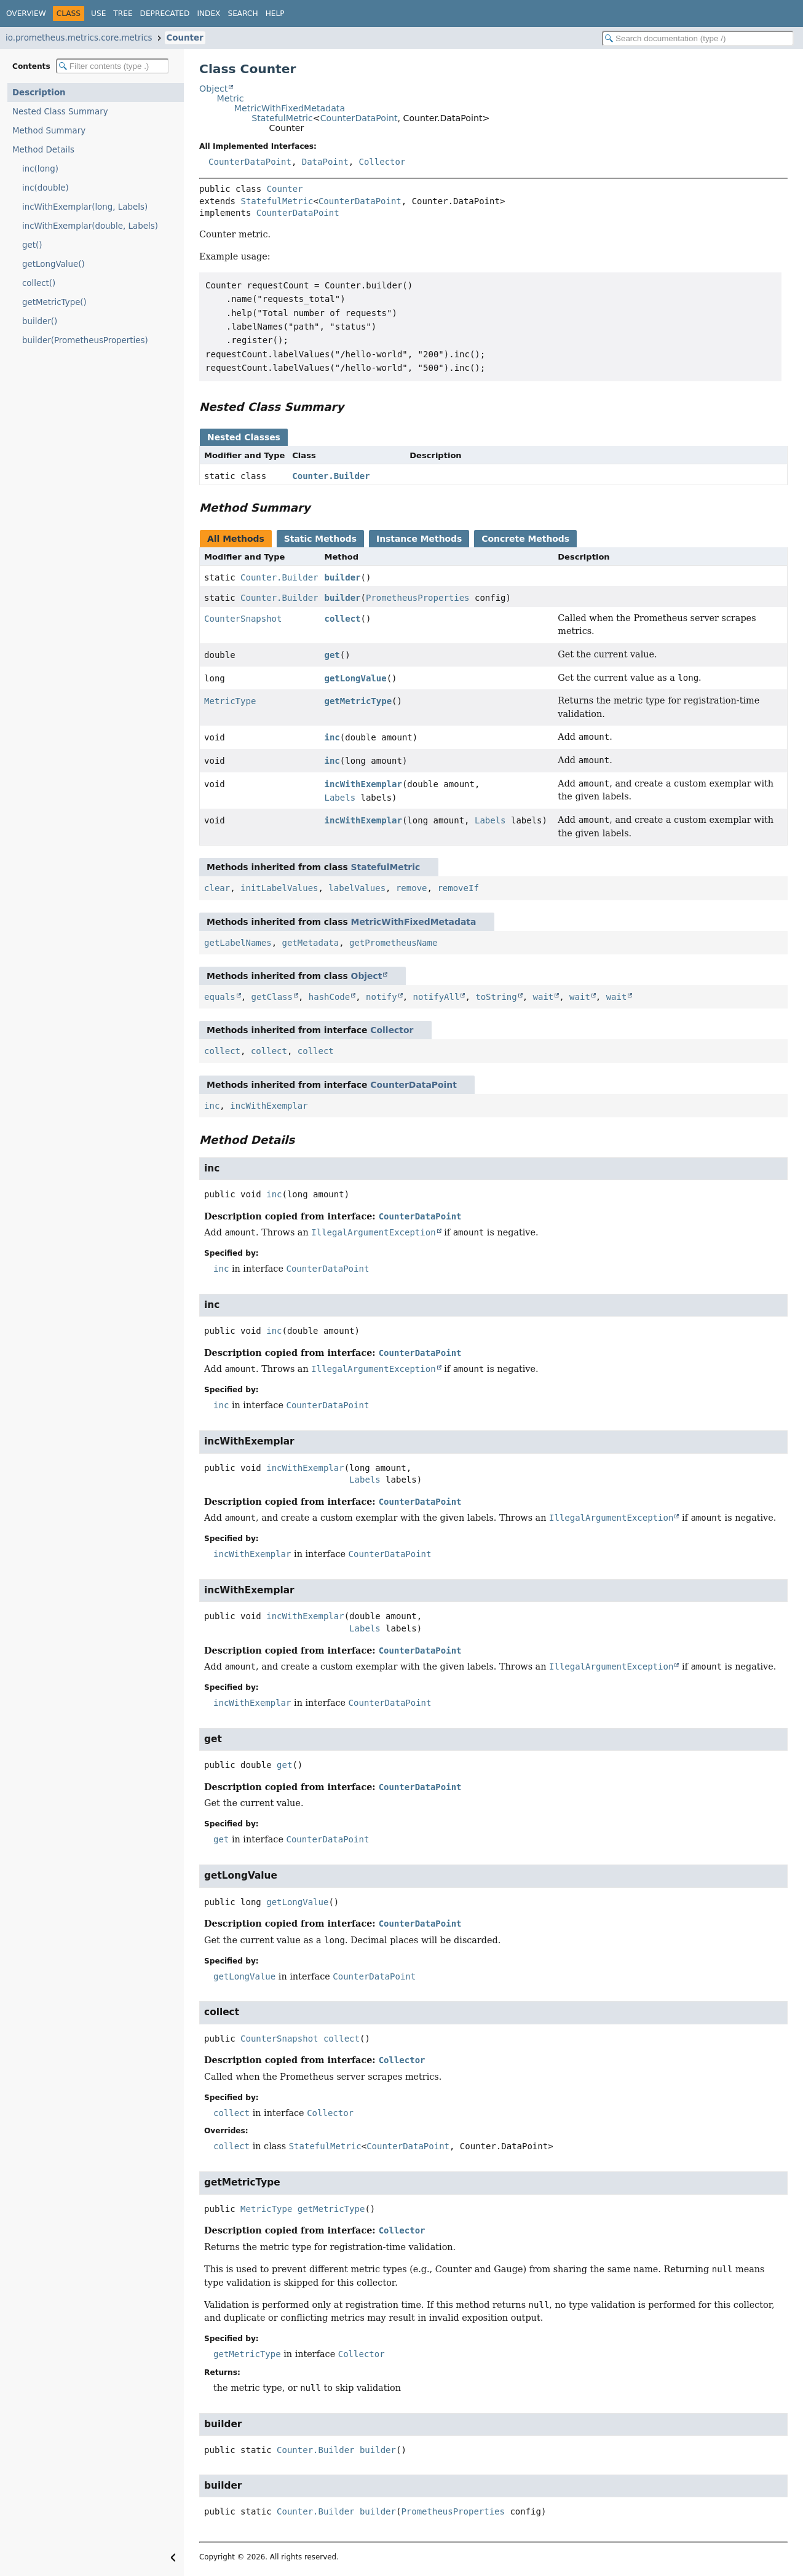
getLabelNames (238, 943)
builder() (39, 321)
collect (343, 619)
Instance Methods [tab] (419, 539)
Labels (340, 798)
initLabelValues (279, 888)
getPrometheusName (393, 943)
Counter (185, 37)
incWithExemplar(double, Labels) (90, 226)
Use (98, 13)
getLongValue (356, 678)
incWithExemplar (363, 784)
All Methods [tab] (235, 539)
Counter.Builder (331, 476)
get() (32, 245)
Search (242, 13)
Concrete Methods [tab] (525, 539)
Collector (381, 162)
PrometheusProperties (418, 598)
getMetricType (358, 701)
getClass (271, 997)
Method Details (43, 149)
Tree (122, 13)
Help (275, 13)
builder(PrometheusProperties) (85, 340)
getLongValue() (53, 264)
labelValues (357, 888)
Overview (26, 13)
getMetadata (310, 943)
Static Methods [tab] (320, 539)
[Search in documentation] (698, 38)
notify (381, 997)
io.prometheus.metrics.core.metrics (79, 37)
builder (343, 577)
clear (217, 888)
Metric (229, 98)
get (332, 655)
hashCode (329, 997)
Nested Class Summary (60, 111)
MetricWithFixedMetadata (289, 108)
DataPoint (325, 162)
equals (219, 997)
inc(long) (40, 168)
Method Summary (48, 130)
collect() (38, 283)
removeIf (457, 888)
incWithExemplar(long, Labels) (85, 207)
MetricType (230, 701)
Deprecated (165, 13)
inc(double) (45, 187)
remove (411, 888)
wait (543, 997)
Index (208, 13)
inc (332, 737)
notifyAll (436, 997)
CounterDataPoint (359, 118)
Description (39, 92)
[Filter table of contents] (112, 66)
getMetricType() (54, 302)
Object (213, 88)
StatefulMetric (282, 118)
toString (495, 997)
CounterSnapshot (243, 619)
